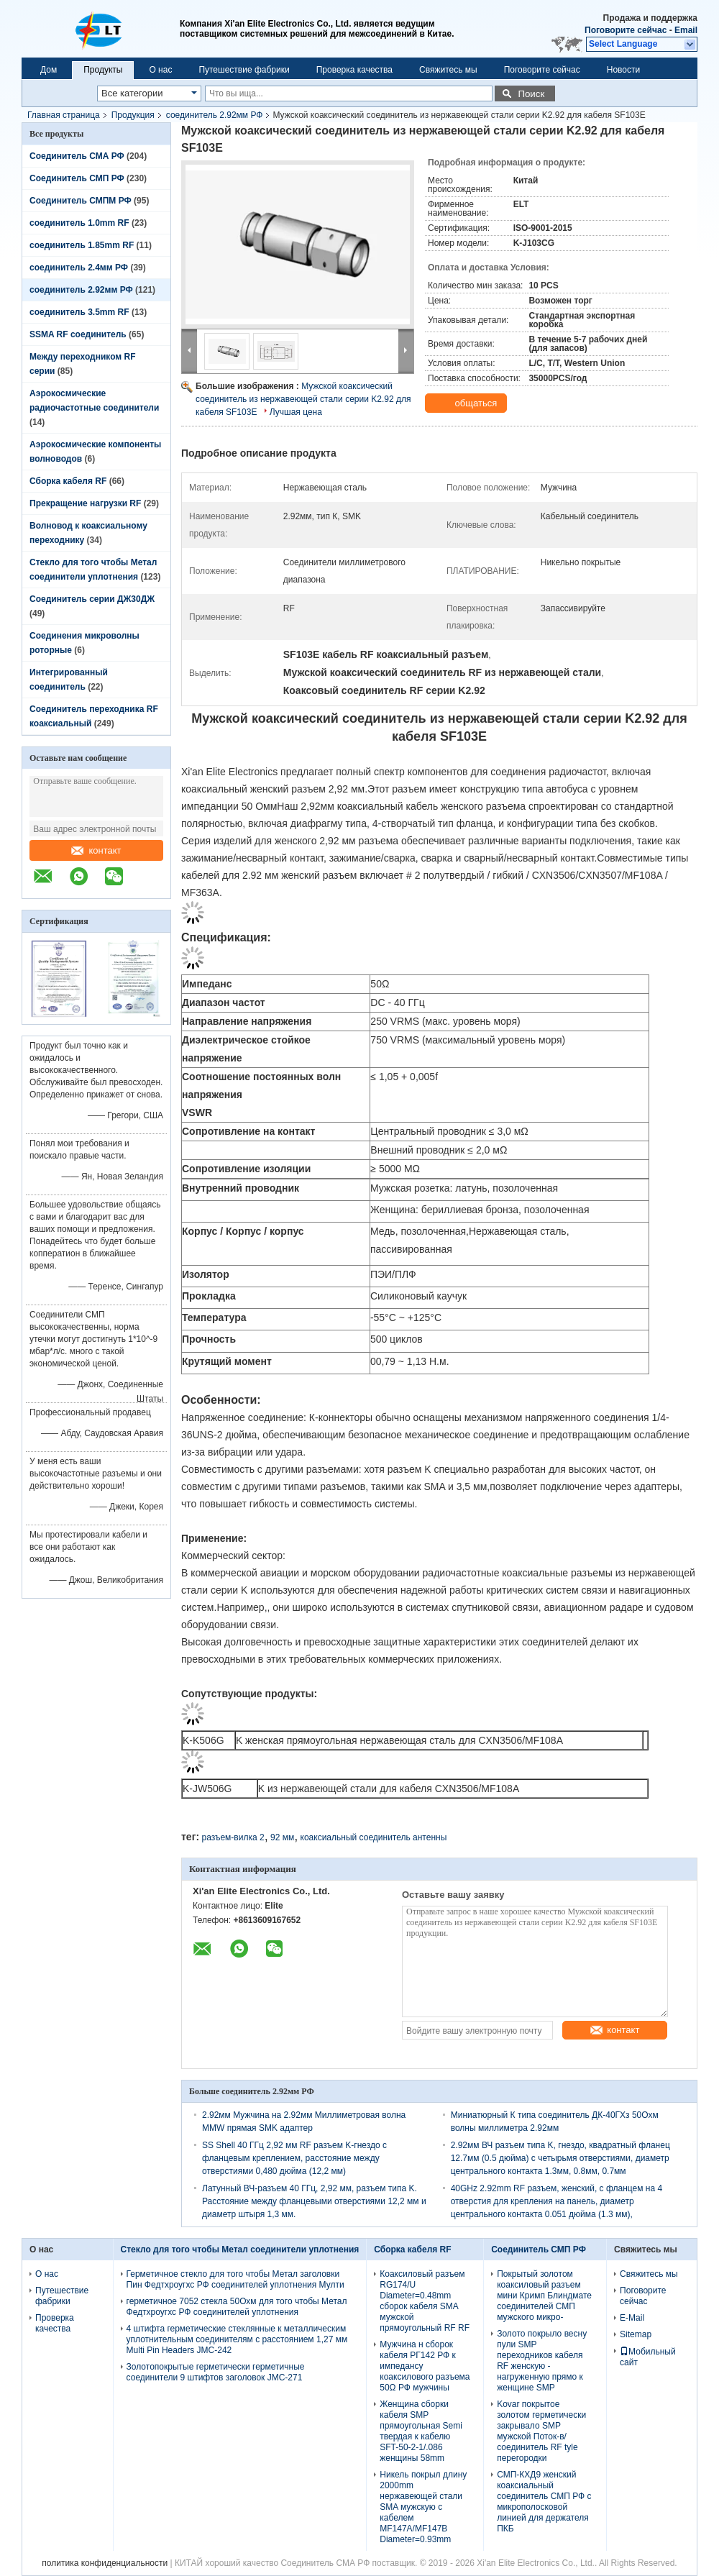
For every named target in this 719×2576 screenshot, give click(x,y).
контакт (96, 850)
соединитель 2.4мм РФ (78, 267)
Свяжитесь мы (448, 70)
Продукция (133, 115)
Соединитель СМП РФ (76, 178)
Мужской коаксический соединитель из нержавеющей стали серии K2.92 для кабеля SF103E (303, 399)
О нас (160, 70)
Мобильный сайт (648, 2357)
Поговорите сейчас (626, 30)
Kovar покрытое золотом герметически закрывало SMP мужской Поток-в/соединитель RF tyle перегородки (541, 2431)
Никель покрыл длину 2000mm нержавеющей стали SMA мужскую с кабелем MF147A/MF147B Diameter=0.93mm (423, 2507)
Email (685, 30)
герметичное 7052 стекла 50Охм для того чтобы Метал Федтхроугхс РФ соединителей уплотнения (237, 2306)
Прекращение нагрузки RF (85, 503)
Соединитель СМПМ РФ (80, 201)
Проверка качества (354, 70)
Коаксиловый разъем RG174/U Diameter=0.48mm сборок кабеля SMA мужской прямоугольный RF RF (425, 2301)
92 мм (282, 1837)
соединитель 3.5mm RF (79, 312)
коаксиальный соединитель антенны (374, 1837)
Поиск (531, 93)
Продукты (102, 70)
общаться (467, 403)
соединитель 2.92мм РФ (214, 115)
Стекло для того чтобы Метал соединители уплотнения (240, 2249)
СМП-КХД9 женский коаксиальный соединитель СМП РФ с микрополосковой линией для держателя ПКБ (544, 2502)
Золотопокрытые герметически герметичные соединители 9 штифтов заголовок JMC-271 (216, 2372)
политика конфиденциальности (105, 2563)
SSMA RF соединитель (78, 334)
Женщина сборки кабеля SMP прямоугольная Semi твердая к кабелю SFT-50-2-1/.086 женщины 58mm (421, 2431)
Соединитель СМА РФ (76, 156)
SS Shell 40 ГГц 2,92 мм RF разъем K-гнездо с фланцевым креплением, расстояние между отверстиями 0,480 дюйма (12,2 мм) (294, 2158)
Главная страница (63, 115)
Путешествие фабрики (243, 70)
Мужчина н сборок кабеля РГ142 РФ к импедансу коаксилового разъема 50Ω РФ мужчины (425, 2366)
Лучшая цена (296, 412)
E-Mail (632, 2318)
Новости (623, 70)
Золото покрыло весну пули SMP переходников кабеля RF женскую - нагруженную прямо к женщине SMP (542, 2361)
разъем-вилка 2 (232, 1837)
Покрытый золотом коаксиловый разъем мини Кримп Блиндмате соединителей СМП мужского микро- (544, 2295)
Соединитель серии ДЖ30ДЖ (92, 599)
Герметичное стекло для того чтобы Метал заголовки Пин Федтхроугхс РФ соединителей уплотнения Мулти (235, 2279)
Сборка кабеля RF (67, 481)
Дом (48, 70)
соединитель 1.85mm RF (81, 245)
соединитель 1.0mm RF (79, 223)
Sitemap (635, 2334)
